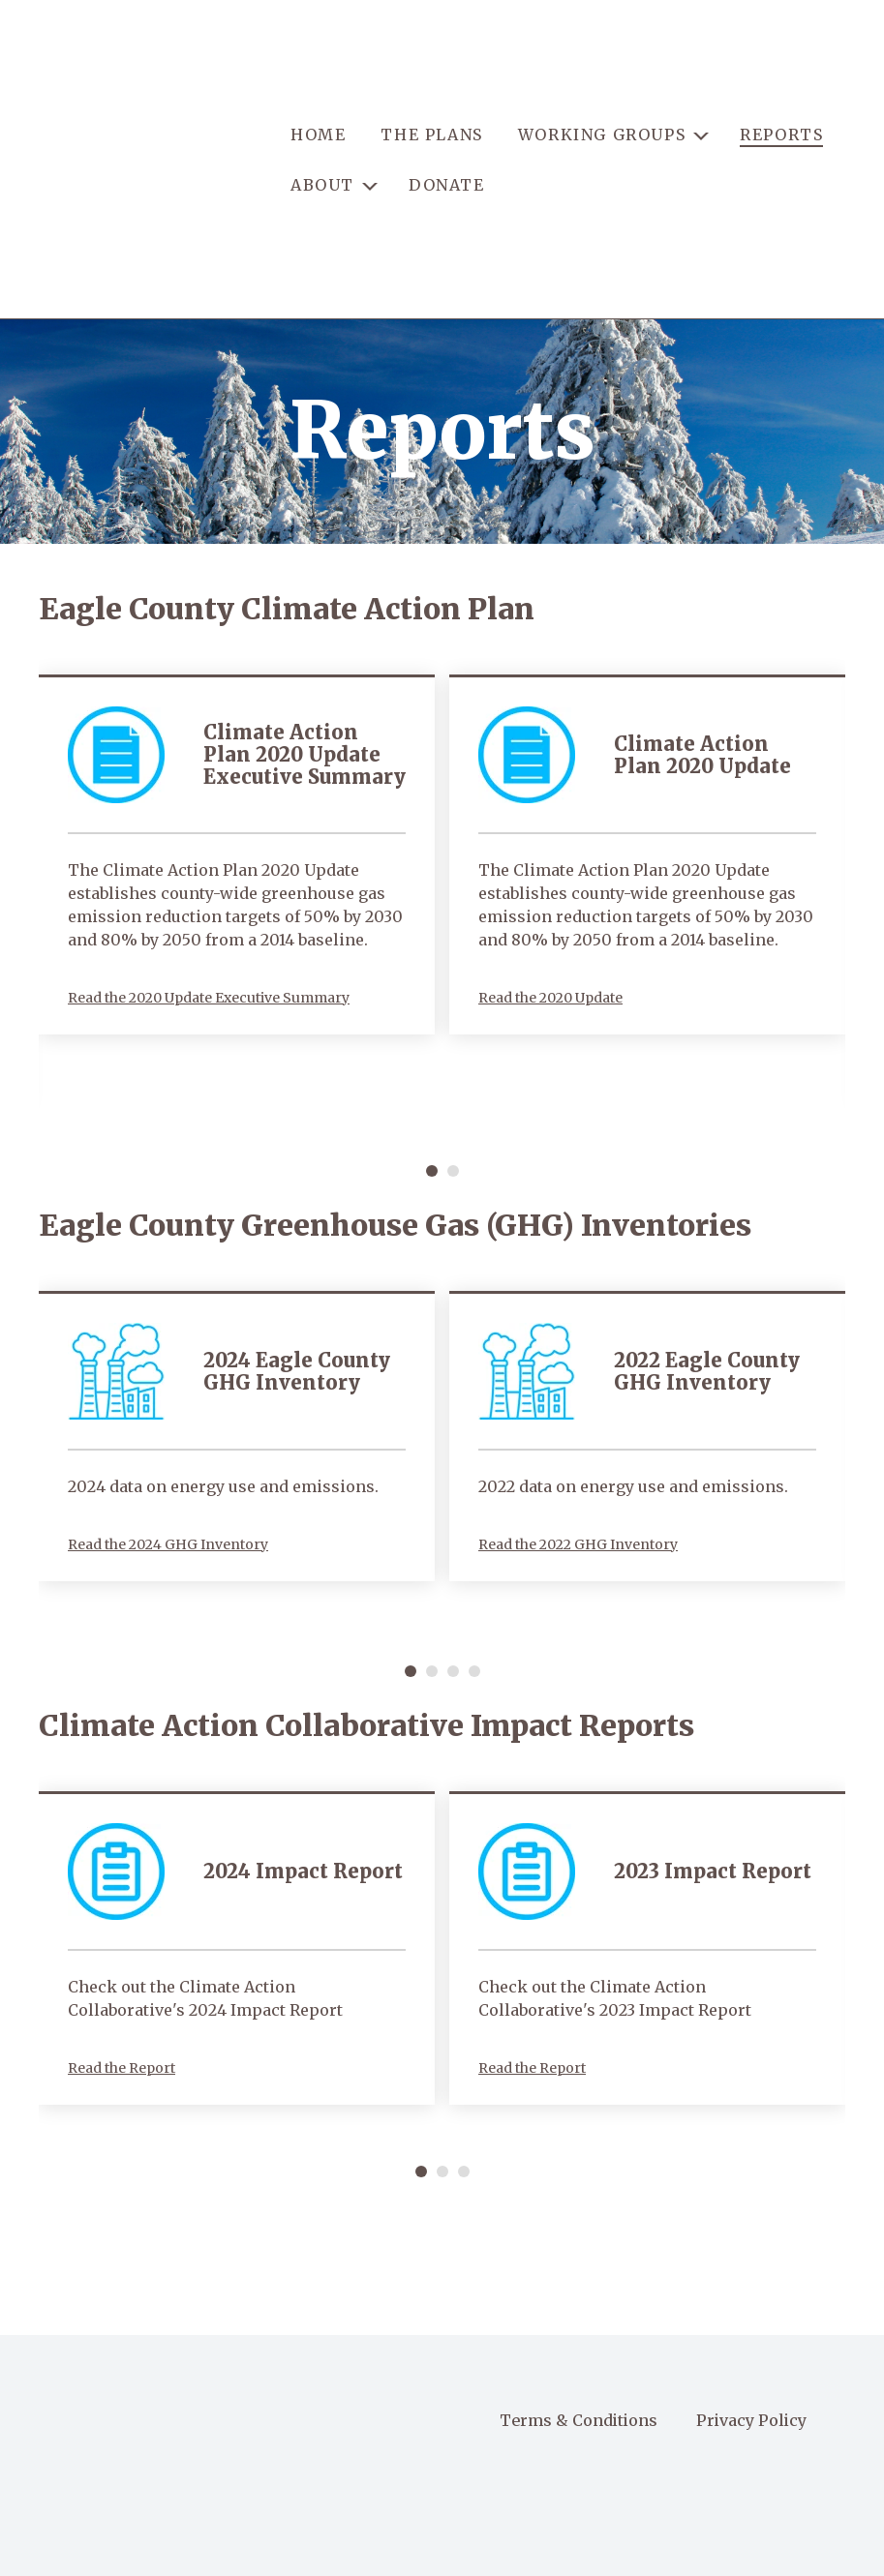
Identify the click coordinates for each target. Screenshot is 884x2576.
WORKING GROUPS (602, 73)
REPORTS (781, 73)
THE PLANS (431, 73)
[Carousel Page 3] (453, 1548)
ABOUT (322, 123)
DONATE (447, 123)
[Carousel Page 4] (474, 1548)
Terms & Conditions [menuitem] (578, 2297)
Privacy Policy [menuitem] (751, 2297)
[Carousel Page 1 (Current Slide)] (432, 1048)
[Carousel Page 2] (453, 1048)
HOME (318, 73)
